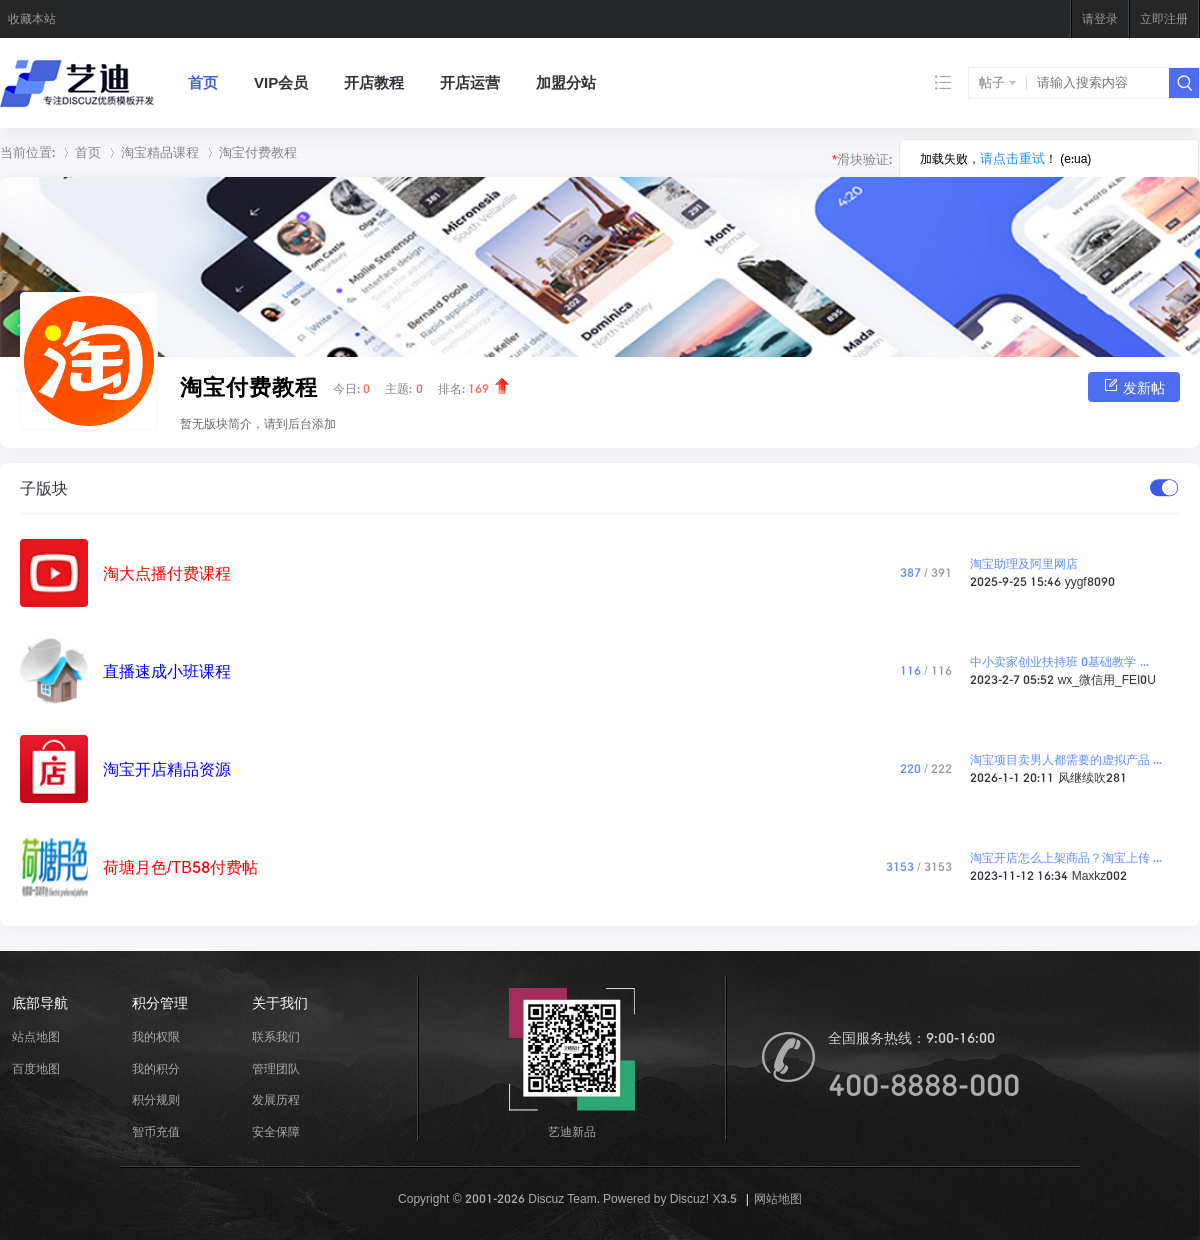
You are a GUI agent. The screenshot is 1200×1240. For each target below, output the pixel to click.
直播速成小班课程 (167, 671)
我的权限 (156, 1036)
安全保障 (276, 1131)
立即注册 (1164, 18)
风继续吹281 (1092, 777)
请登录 (1100, 18)
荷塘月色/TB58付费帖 (180, 867)
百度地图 (36, 1068)
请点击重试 (1012, 158)
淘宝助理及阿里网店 (1024, 563)
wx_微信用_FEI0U (1107, 679)
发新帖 (1134, 386)
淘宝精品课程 (160, 152)
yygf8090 (1090, 581)
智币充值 (156, 1131)
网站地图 (778, 1198)
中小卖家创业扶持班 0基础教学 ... (1059, 661)
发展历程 (276, 1099)
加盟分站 (566, 82)
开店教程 (374, 82)
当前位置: (27, 152)
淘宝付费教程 (258, 152)
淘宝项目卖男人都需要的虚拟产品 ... (1066, 759)
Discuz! (689, 1198)
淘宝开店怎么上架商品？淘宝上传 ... (1066, 857)
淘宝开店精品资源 (167, 769)
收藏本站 (32, 18)
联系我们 (276, 1036)
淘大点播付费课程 (167, 573)
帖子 (992, 82)
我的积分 (156, 1068)
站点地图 (36, 1036)
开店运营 (470, 82)
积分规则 (156, 1099)
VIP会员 (281, 82)
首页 (203, 82)
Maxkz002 (1100, 875)
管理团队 (276, 1068)
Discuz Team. (563, 1198)
